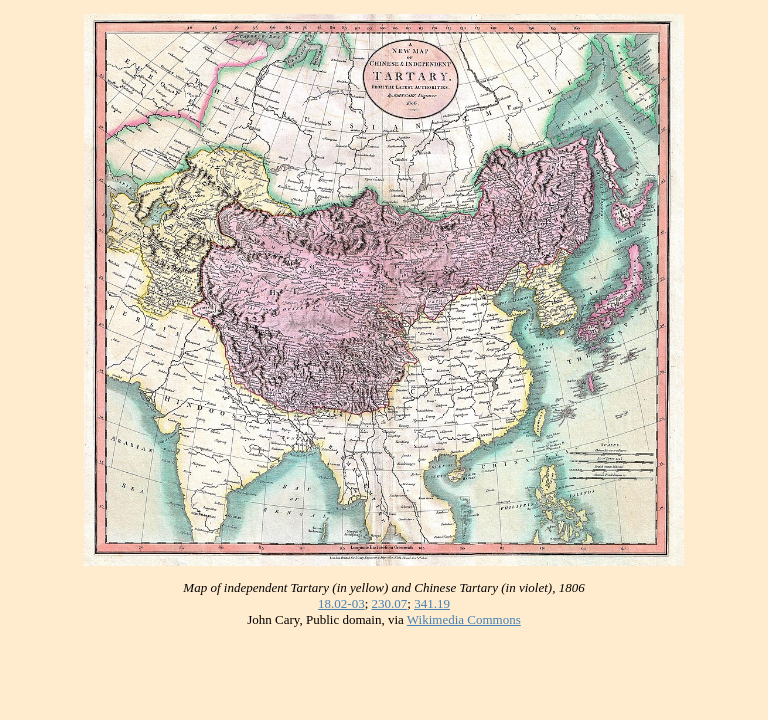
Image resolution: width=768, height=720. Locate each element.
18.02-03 (341, 603)
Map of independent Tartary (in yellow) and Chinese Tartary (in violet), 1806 (383, 587)
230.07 (390, 603)
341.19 (432, 603)
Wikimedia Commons (464, 619)
